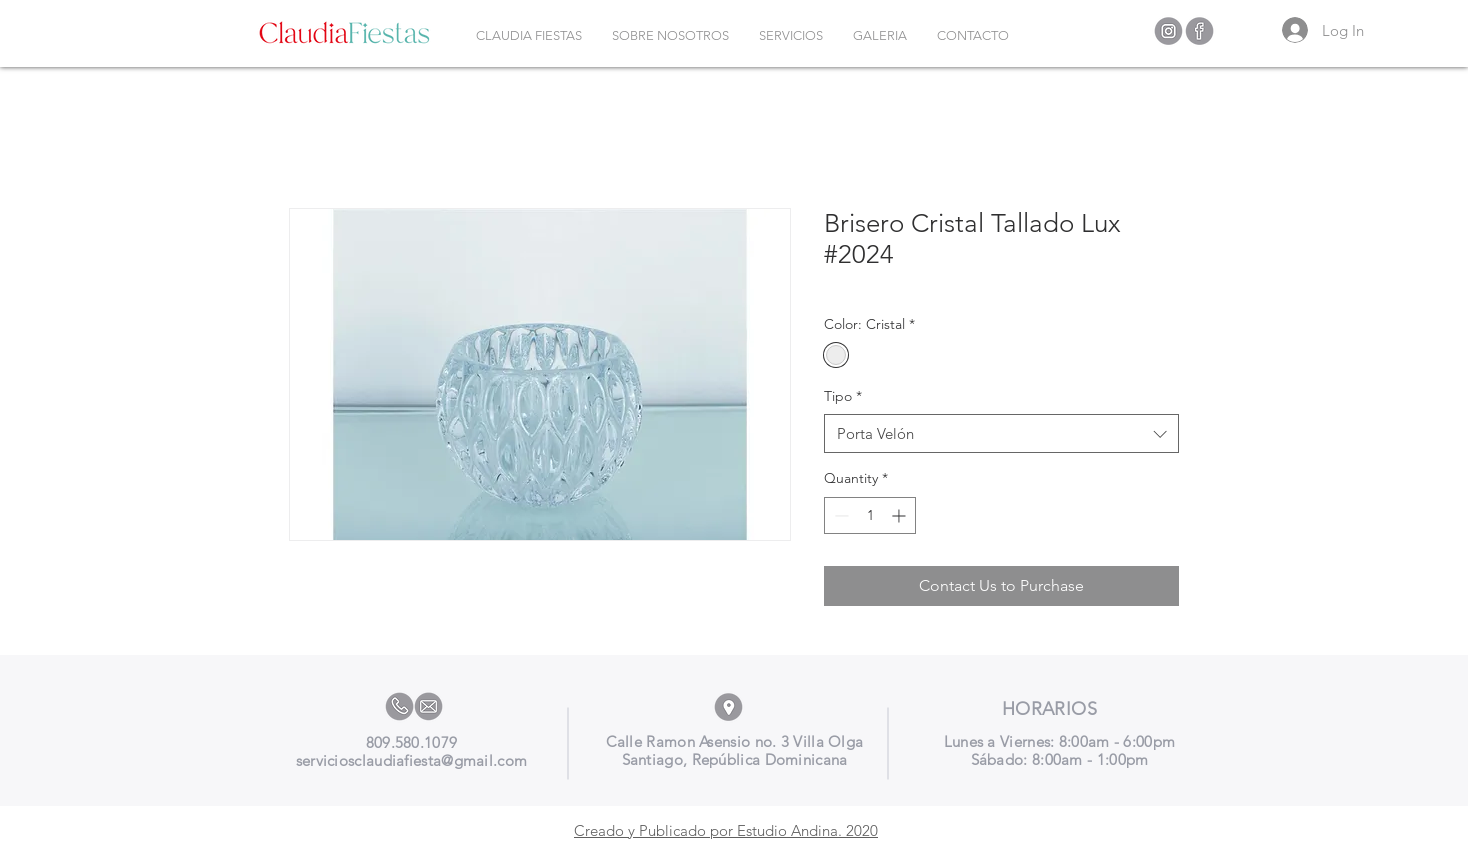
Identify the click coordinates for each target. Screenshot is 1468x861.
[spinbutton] (870, 515)
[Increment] (900, 515)
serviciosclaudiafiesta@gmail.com (412, 760)
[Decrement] (839, 515)
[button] (791, 36)
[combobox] (1001, 433)
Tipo (843, 396)
